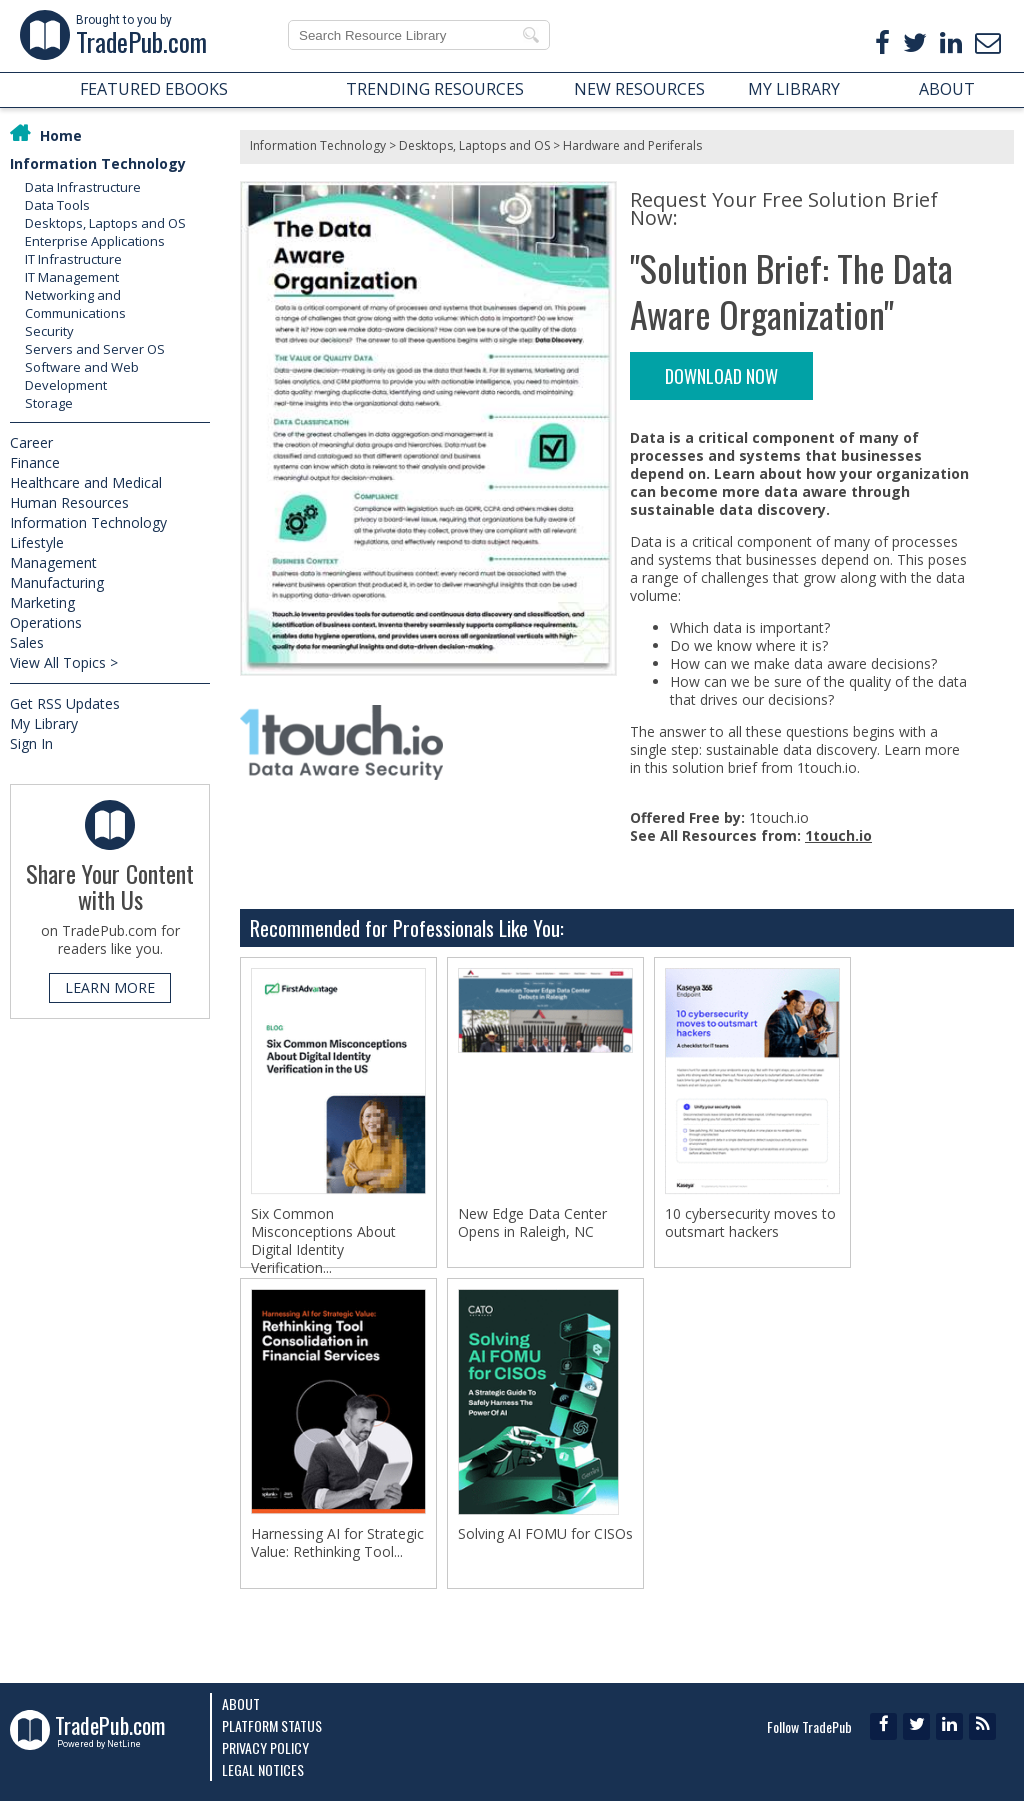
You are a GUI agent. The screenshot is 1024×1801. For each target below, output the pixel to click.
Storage (49, 403)
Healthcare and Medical (86, 482)
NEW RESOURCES (639, 89)
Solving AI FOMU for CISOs (545, 1538)
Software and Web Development (82, 376)
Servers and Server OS (95, 349)
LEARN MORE (110, 987)
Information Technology (98, 163)
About (241, 1703)
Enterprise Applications (95, 241)
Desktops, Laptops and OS (105, 223)
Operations (46, 622)
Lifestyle (37, 542)
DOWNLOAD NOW (721, 376)
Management (53, 562)
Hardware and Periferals (632, 145)
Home (61, 135)
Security (49, 331)
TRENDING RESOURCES (435, 89)
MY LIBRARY (794, 89)
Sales (27, 642)
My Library (44, 723)
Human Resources (69, 502)
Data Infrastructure (83, 187)
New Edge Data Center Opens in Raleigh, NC (532, 1223)
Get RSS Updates (65, 703)
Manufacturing (57, 582)
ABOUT (947, 89)
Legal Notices (263, 1769)
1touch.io (838, 835)
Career (31, 442)
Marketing (42, 602)
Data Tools (57, 205)
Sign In (31, 743)
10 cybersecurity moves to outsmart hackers (750, 1223)
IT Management (72, 277)
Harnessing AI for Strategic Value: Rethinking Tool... (337, 1547)
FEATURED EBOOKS (154, 89)
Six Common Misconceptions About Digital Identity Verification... (323, 1241)
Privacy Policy (265, 1747)
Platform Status (272, 1725)
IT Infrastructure (73, 259)
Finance (35, 462)
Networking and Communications (75, 304)
